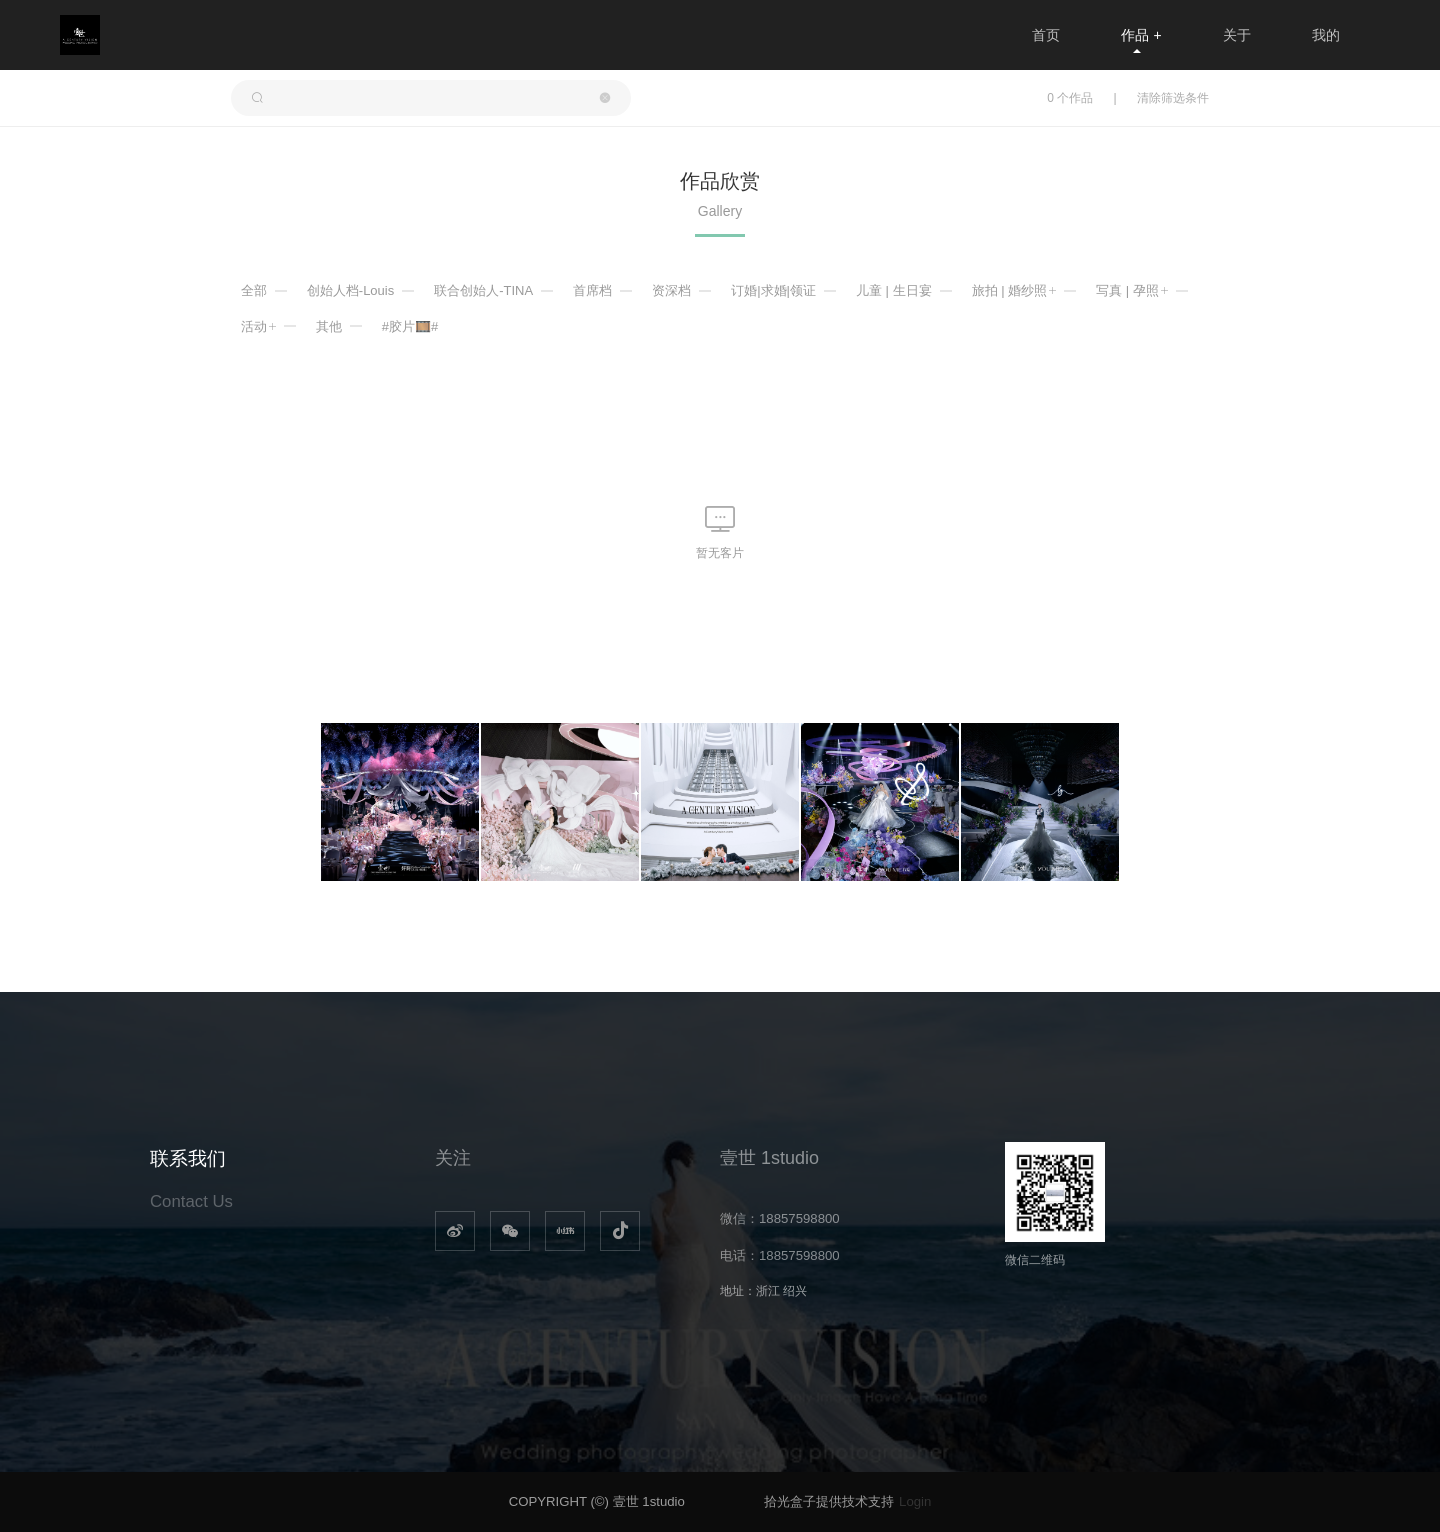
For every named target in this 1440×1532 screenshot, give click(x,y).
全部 (254, 290)
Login (915, 1501)
